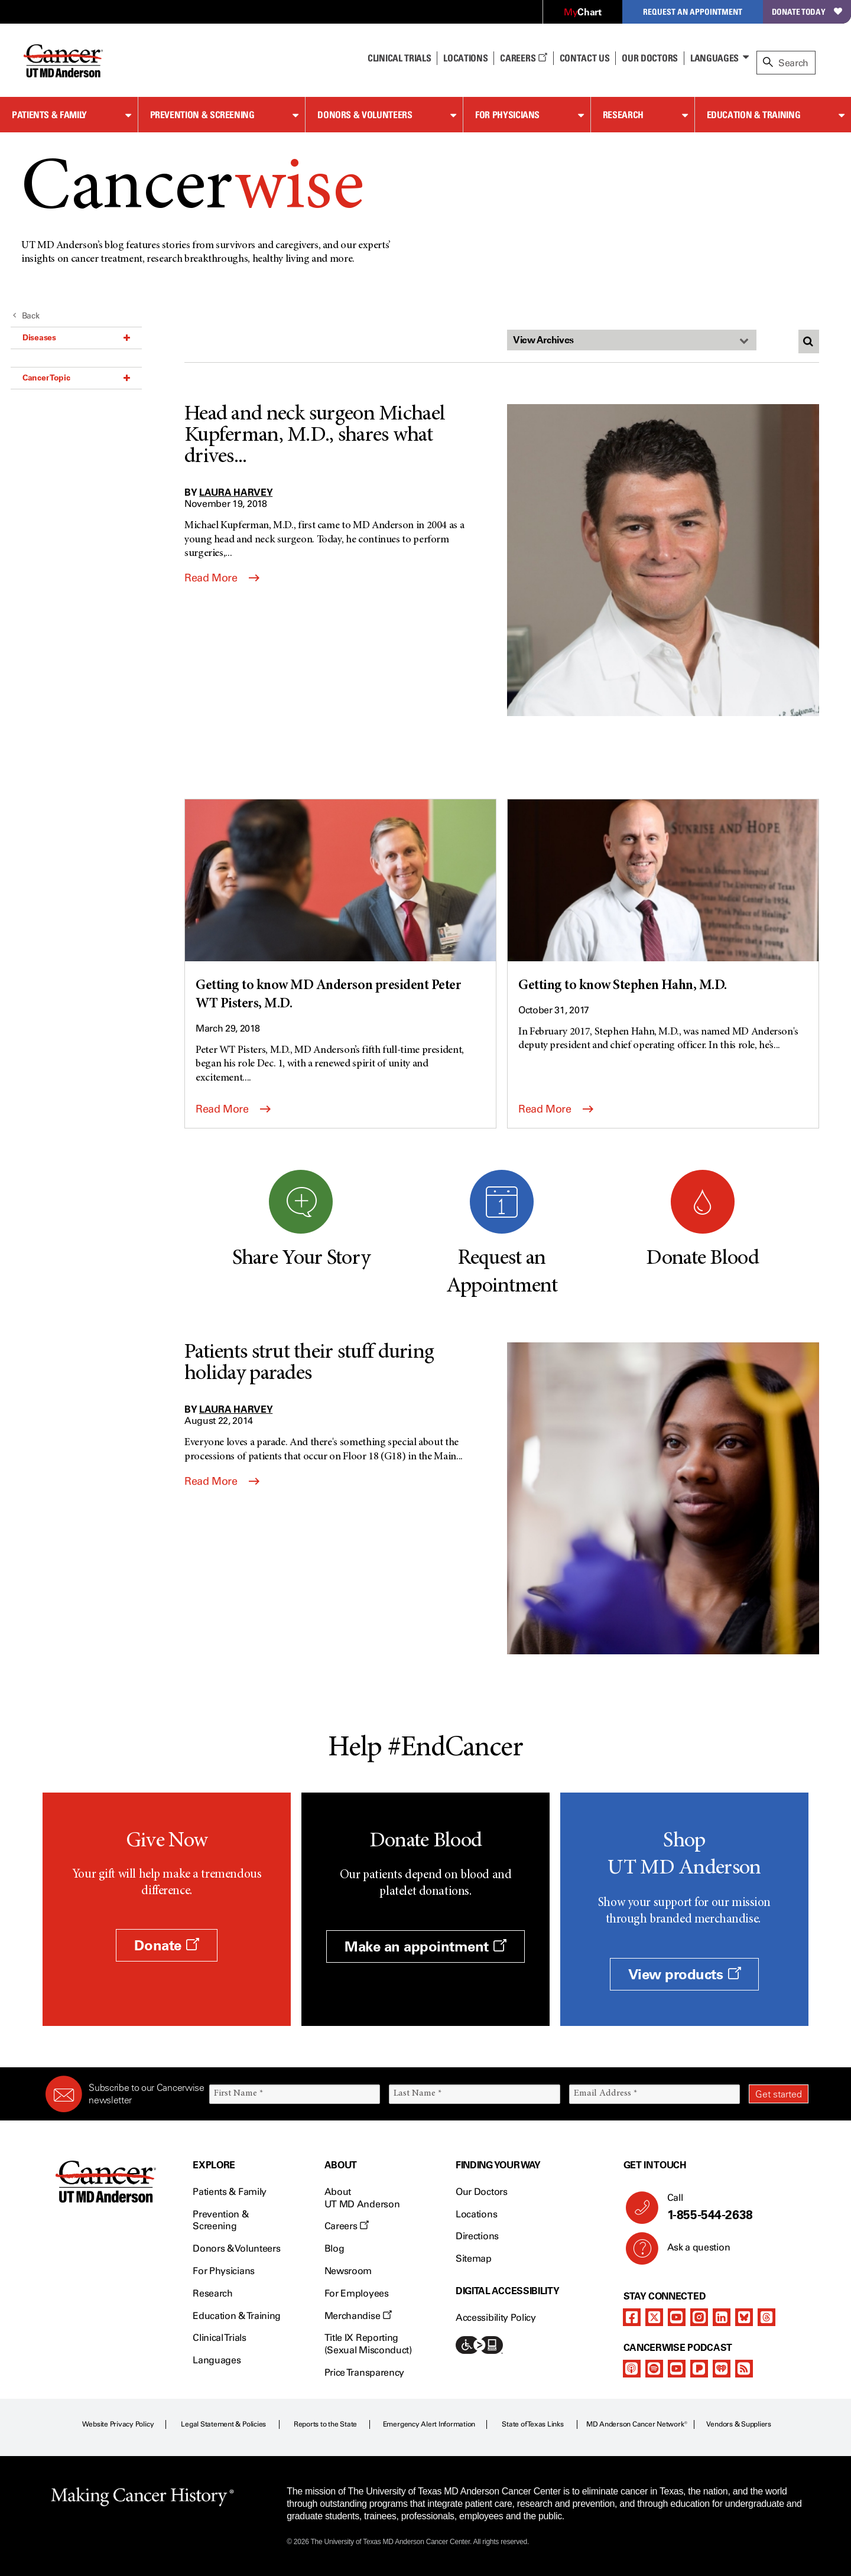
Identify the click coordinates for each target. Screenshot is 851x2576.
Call (733, 2207)
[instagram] (699, 2317)
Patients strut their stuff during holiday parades (309, 1363)
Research (623, 115)
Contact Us (585, 58)
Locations (476, 2214)
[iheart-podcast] (721, 2368)
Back (26, 316)
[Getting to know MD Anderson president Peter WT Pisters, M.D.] (340, 906)
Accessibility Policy (496, 2317)
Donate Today (807, 11)
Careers (523, 58)
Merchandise (358, 2315)
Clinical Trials (399, 58)
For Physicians (507, 115)
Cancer (192, 190)
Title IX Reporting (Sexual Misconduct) (368, 2344)
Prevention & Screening (202, 115)
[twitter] (654, 2317)
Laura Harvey (235, 492)
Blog (334, 2248)
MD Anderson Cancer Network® (636, 2424)
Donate (166, 1945)
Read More (221, 577)
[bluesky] (744, 2317)
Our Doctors (649, 58)
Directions (477, 2236)
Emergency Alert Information (429, 2424)
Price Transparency (364, 2372)
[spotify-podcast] (654, 2368)
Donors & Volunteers (364, 115)
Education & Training (754, 115)
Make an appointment (425, 1946)
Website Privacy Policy (118, 2424)
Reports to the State (325, 2424)
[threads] (766, 2317)
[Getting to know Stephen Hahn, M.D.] (663, 897)
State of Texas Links (532, 2424)
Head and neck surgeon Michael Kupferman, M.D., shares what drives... (314, 436)
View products (684, 1974)
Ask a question (691, 2252)
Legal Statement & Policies (223, 2424)
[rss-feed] (744, 2368)
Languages (714, 58)
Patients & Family (49, 115)
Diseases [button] (76, 337)
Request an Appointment (692, 11)
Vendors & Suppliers (738, 2424)
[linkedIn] (721, 2317)
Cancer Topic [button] (76, 377)
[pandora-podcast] (699, 2368)
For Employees (356, 2293)
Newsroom (348, 2270)
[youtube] (676, 2317)
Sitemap (474, 2258)
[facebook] (632, 2317)
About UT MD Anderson (362, 2198)
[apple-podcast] (632, 2368)
